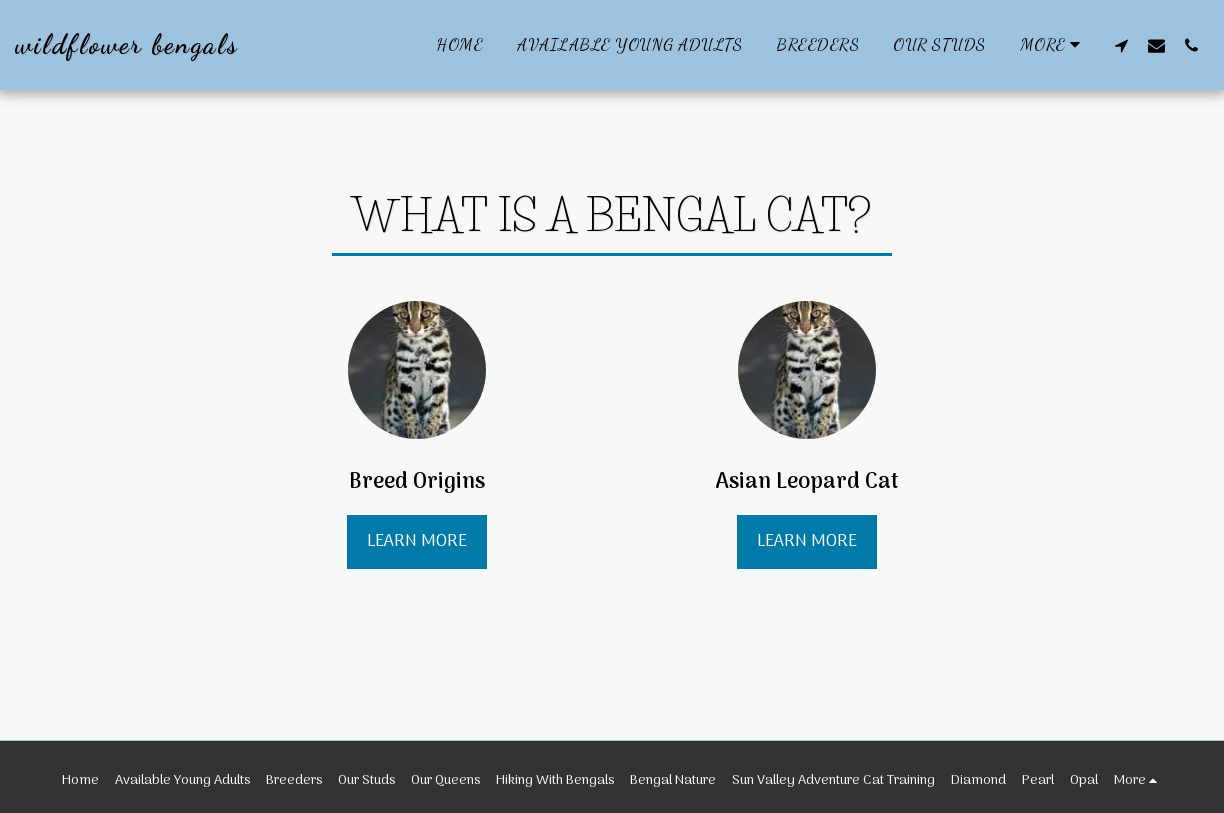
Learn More (417, 541)
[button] (1121, 45)
